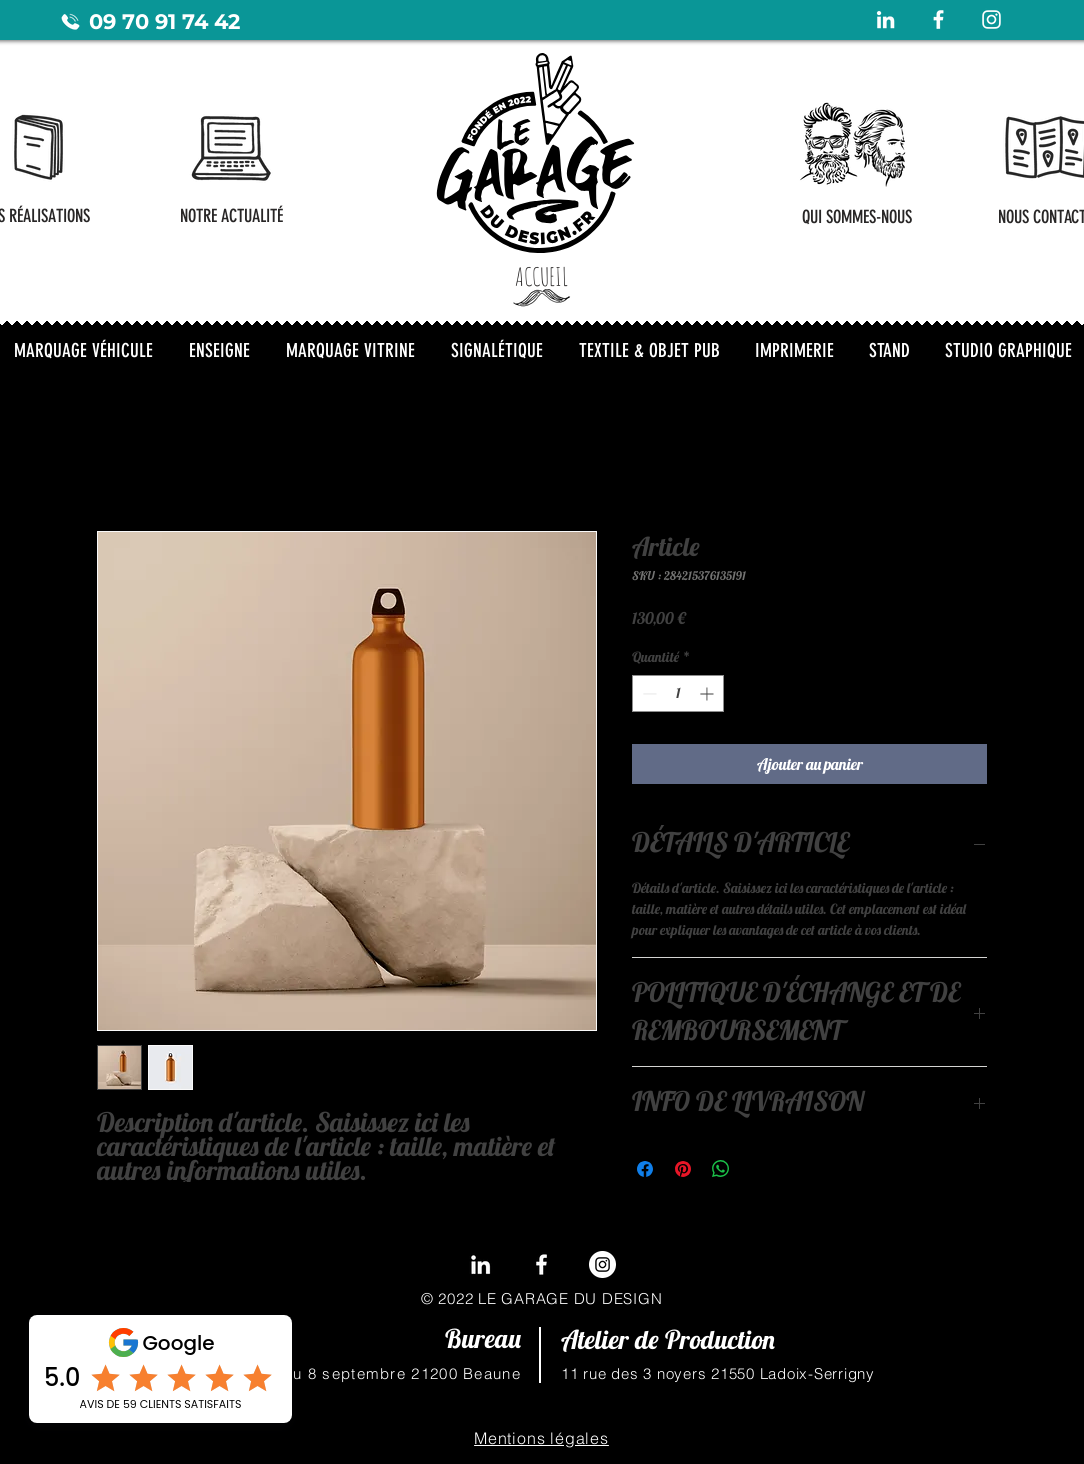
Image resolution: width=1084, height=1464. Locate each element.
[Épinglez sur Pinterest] (683, 1169)
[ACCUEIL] (541, 276)
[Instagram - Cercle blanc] (602, 1264)
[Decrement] (647, 693)
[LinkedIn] (480, 1264)
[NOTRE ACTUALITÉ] (231, 216)
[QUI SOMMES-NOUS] (856, 217)
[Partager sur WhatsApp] (721, 1169)
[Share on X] (759, 1169)
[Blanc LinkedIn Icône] (885, 19)
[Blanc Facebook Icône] (938, 19)
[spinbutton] (678, 693)
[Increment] (708, 693)
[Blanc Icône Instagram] (991, 19)
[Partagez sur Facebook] (645, 1169)
